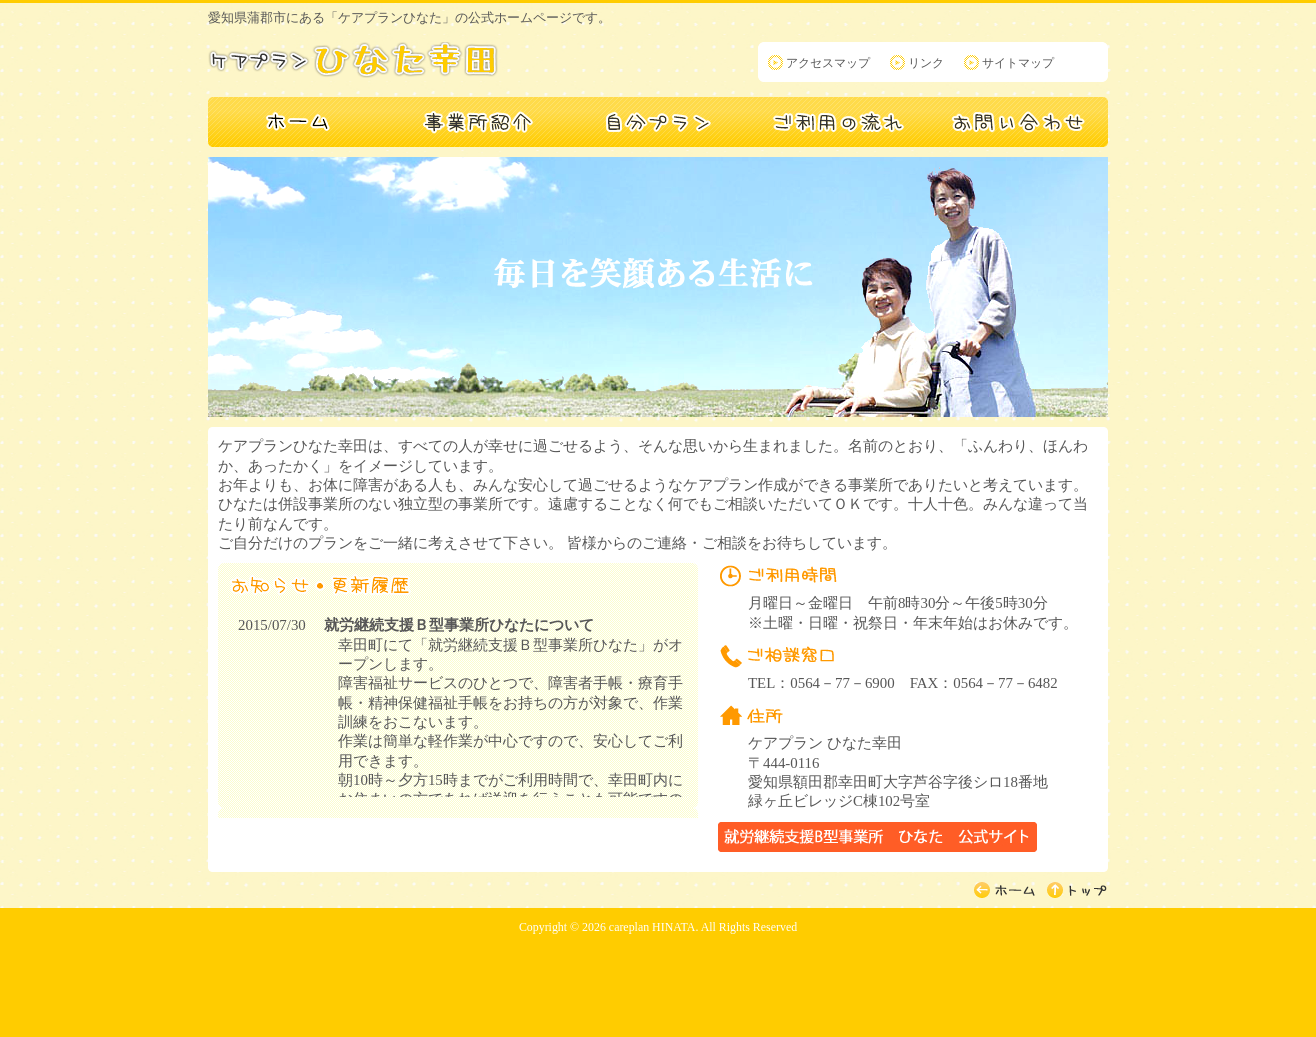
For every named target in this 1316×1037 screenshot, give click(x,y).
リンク (926, 63)
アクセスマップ (828, 63)
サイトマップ (1018, 63)
